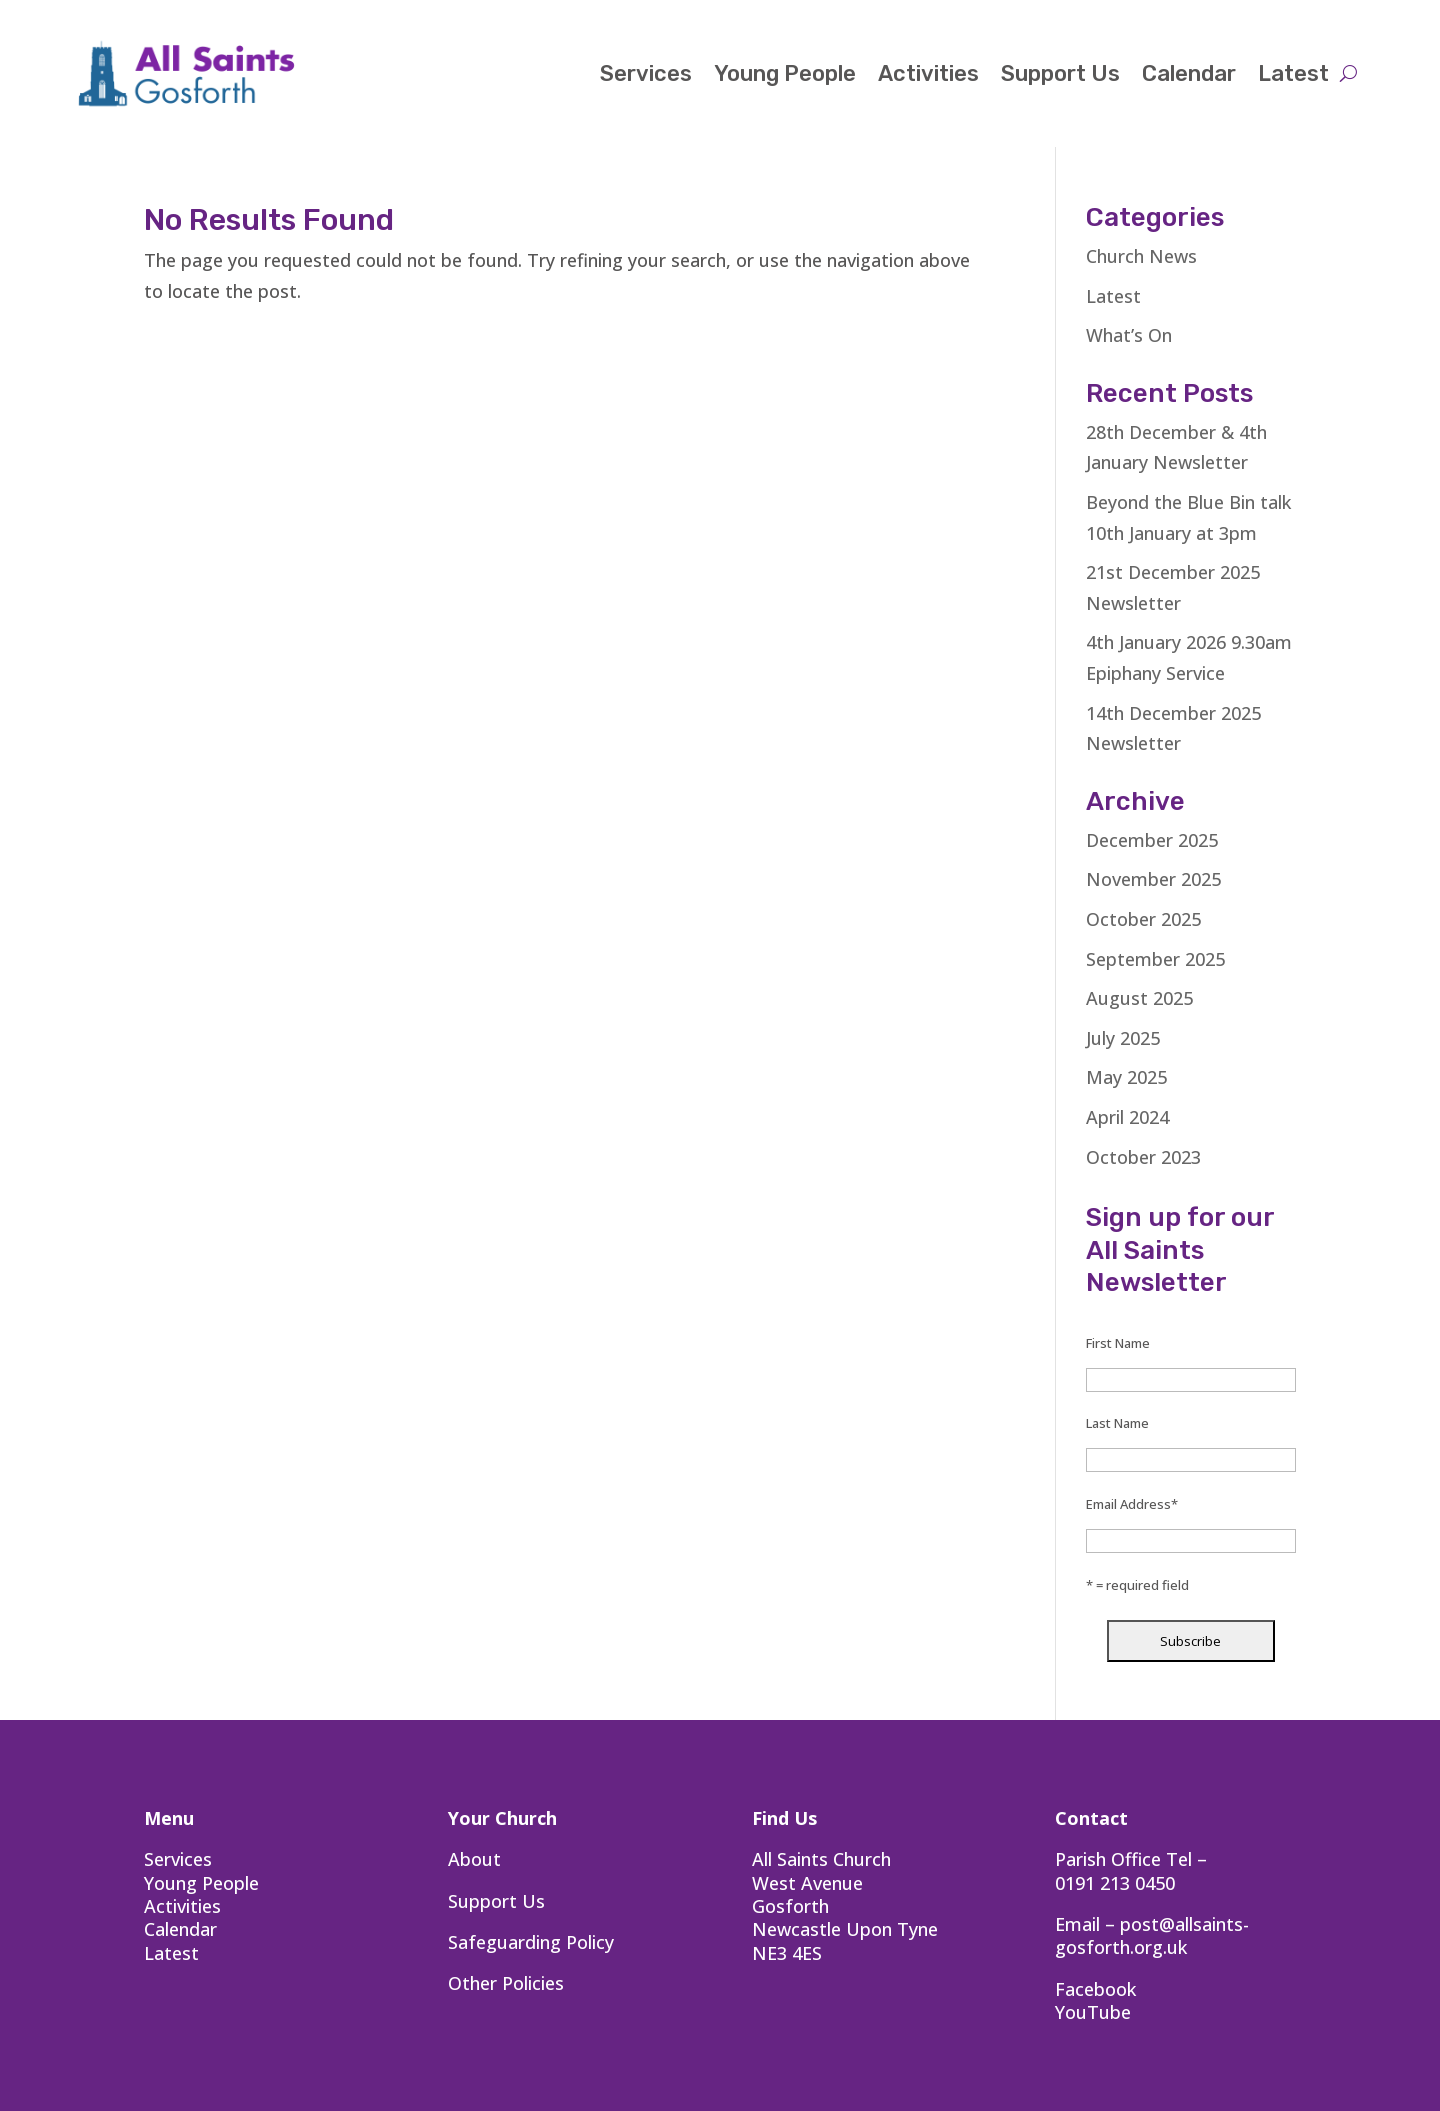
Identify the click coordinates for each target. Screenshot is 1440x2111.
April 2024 (1127, 1117)
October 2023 (1143, 1157)
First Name (1118, 1343)
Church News (1141, 256)
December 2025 (1152, 840)
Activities (928, 73)
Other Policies (506, 1983)
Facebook (1095, 1989)
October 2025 (1143, 919)
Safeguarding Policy (531, 1942)
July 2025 (1123, 1038)
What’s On (1129, 335)
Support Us (1060, 73)
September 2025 (1155, 959)
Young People (785, 73)
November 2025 (1153, 879)
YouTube (1093, 2012)
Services (646, 73)
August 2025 (1139, 998)
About (474, 1859)
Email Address (1132, 1504)
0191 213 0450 (1115, 1883)
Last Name (1117, 1423)
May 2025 (1126, 1077)
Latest (1293, 73)
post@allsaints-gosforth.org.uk (1152, 1935)
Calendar (1189, 73)
